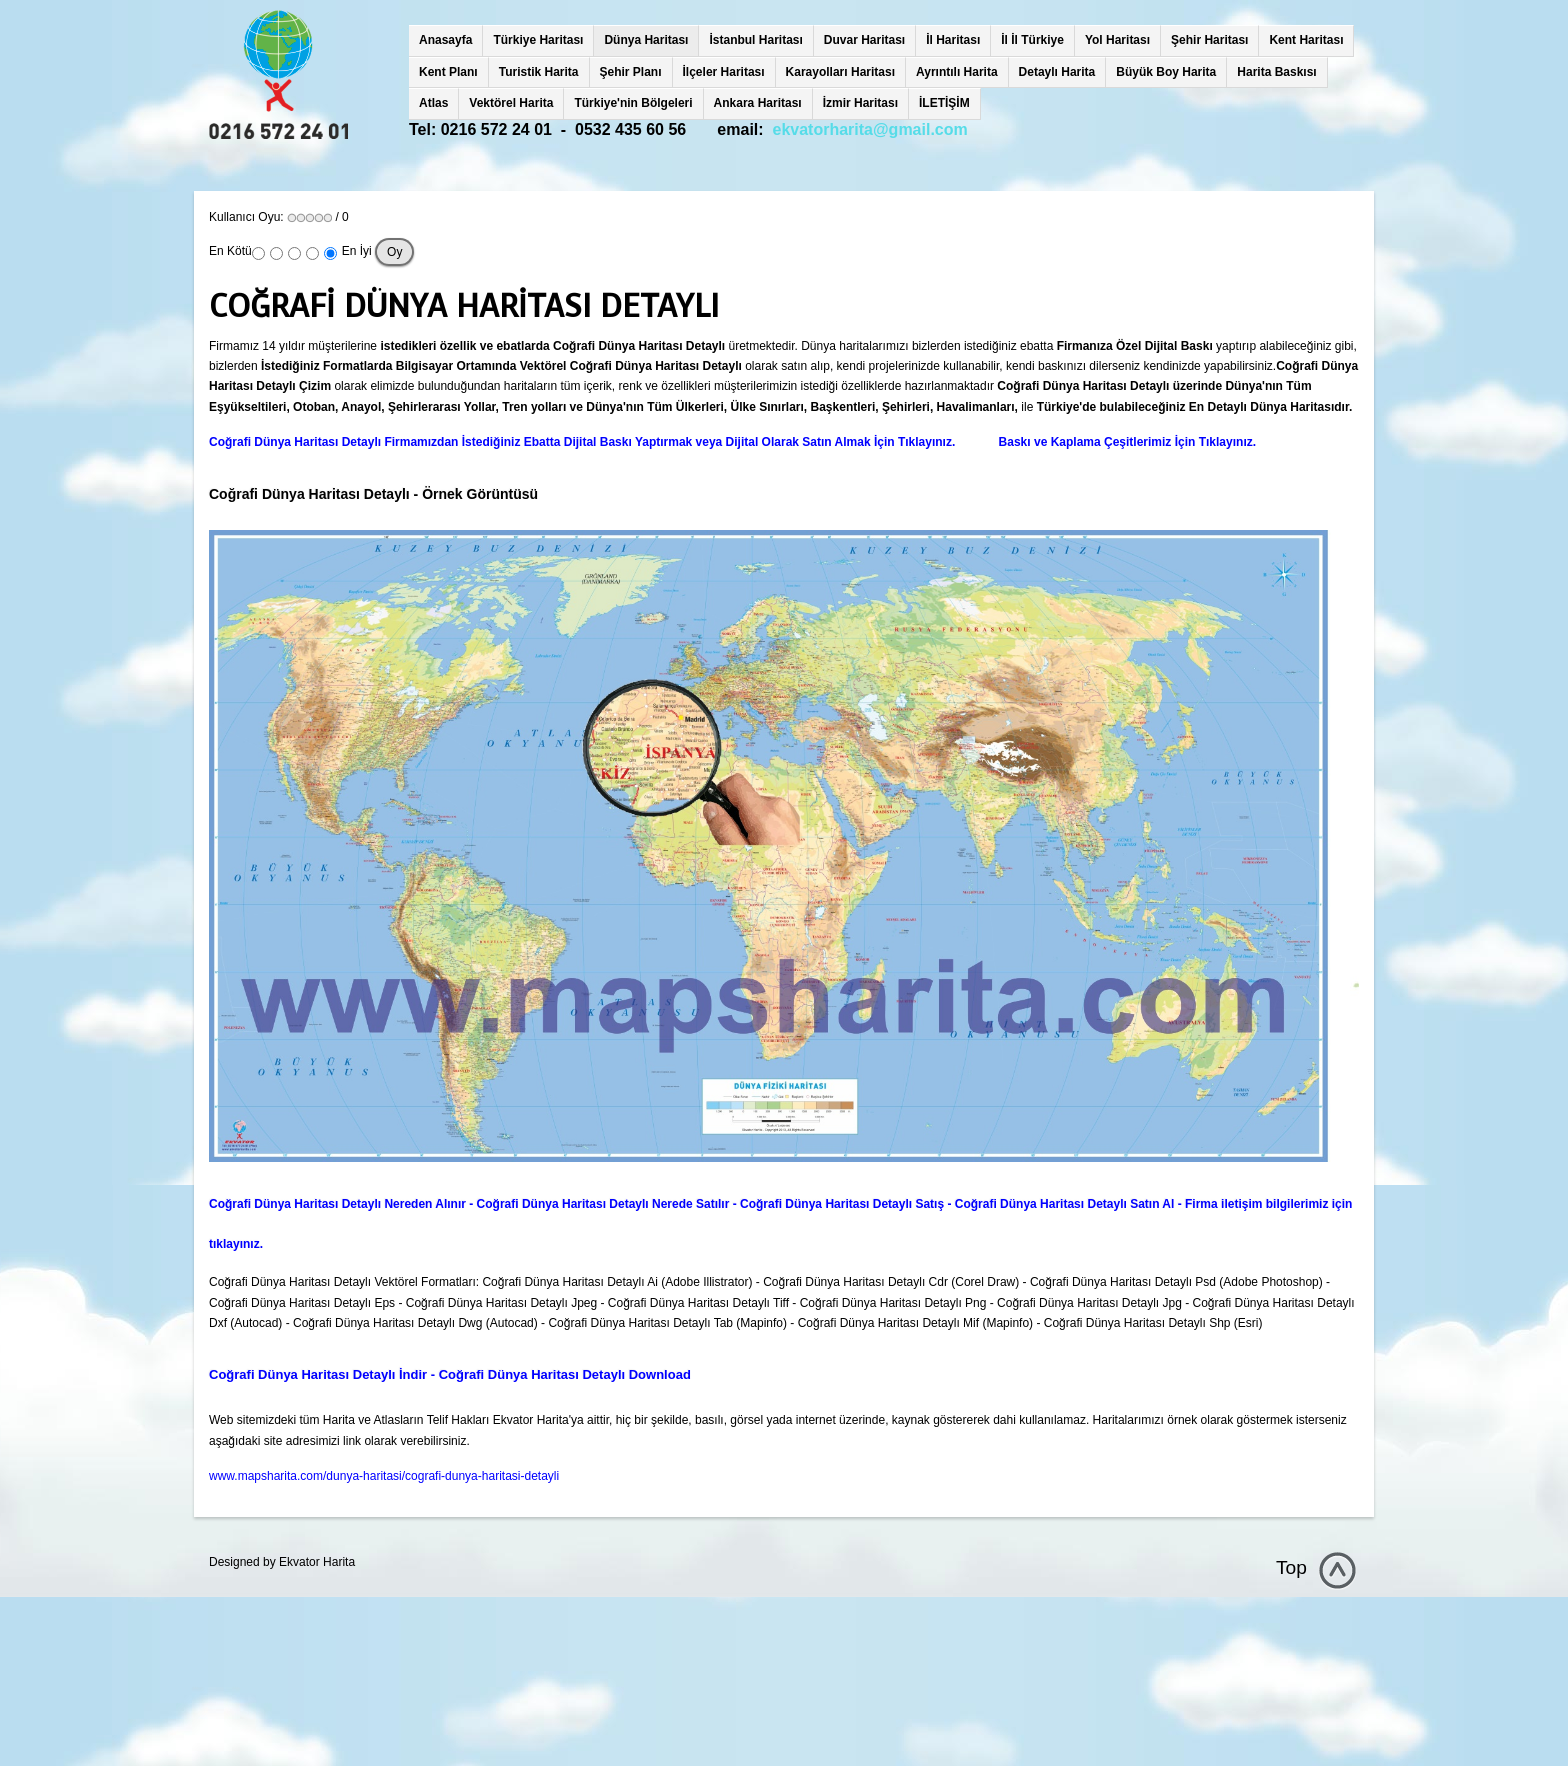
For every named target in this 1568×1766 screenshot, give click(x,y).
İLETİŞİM (944, 103)
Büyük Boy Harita (1166, 72)
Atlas (433, 103)
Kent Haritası (1306, 40)
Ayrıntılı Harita (957, 72)
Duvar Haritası (864, 40)
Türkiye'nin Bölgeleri (633, 103)
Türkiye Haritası (538, 40)
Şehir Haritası (1209, 40)
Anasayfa (445, 40)
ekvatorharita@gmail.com (870, 129)
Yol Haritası (1117, 40)
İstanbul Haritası (755, 40)
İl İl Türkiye (1032, 40)
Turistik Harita (539, 72)
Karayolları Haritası (840, 72)
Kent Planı (448, 72)
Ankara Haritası (758, 103)
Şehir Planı (631, 72)
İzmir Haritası (860, 103)
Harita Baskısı (1276, 72)
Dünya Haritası (646, 40)
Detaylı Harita (1057, 72)
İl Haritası (953, 40)
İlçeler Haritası (724, 72)
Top (1291, 1567)
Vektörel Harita (511, 103)
